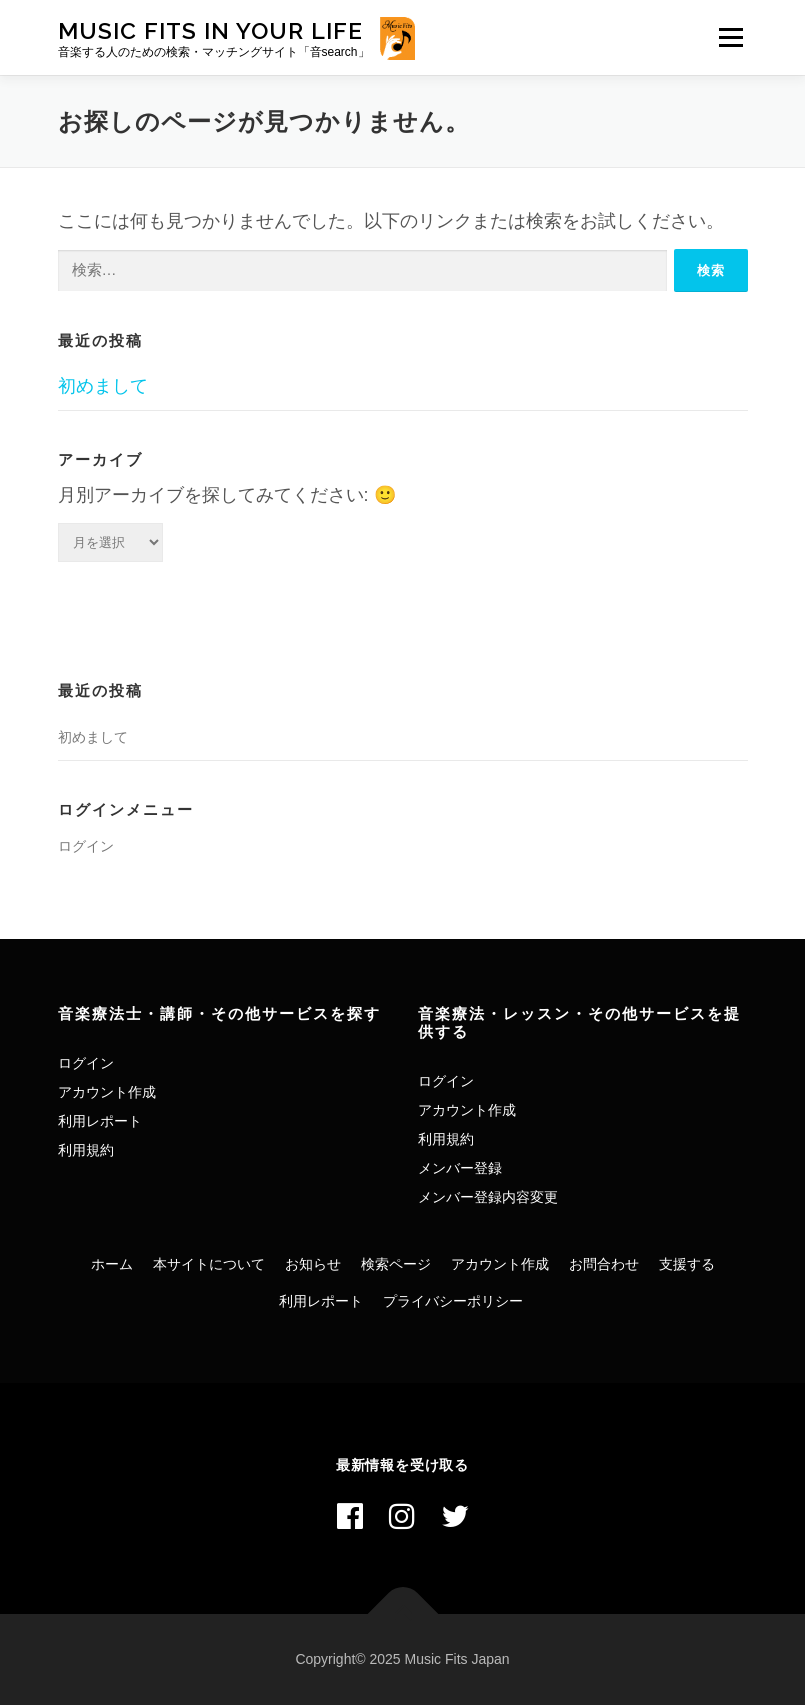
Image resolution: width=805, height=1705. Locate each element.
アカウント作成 (107, 1092)
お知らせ (313, 1264)
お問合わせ (604, 1264)
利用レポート (100, 1121)
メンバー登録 (460, 1168)
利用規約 (86, 1150)
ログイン (86, 846)
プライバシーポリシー (453, 1301)
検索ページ (396, 1264)
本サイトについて (209, 1264)
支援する (687, 1264)
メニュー (730, 37)
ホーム (112, 1264)
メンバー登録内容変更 (488, 1197)
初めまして (103, 386)
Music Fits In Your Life (210, 30)
